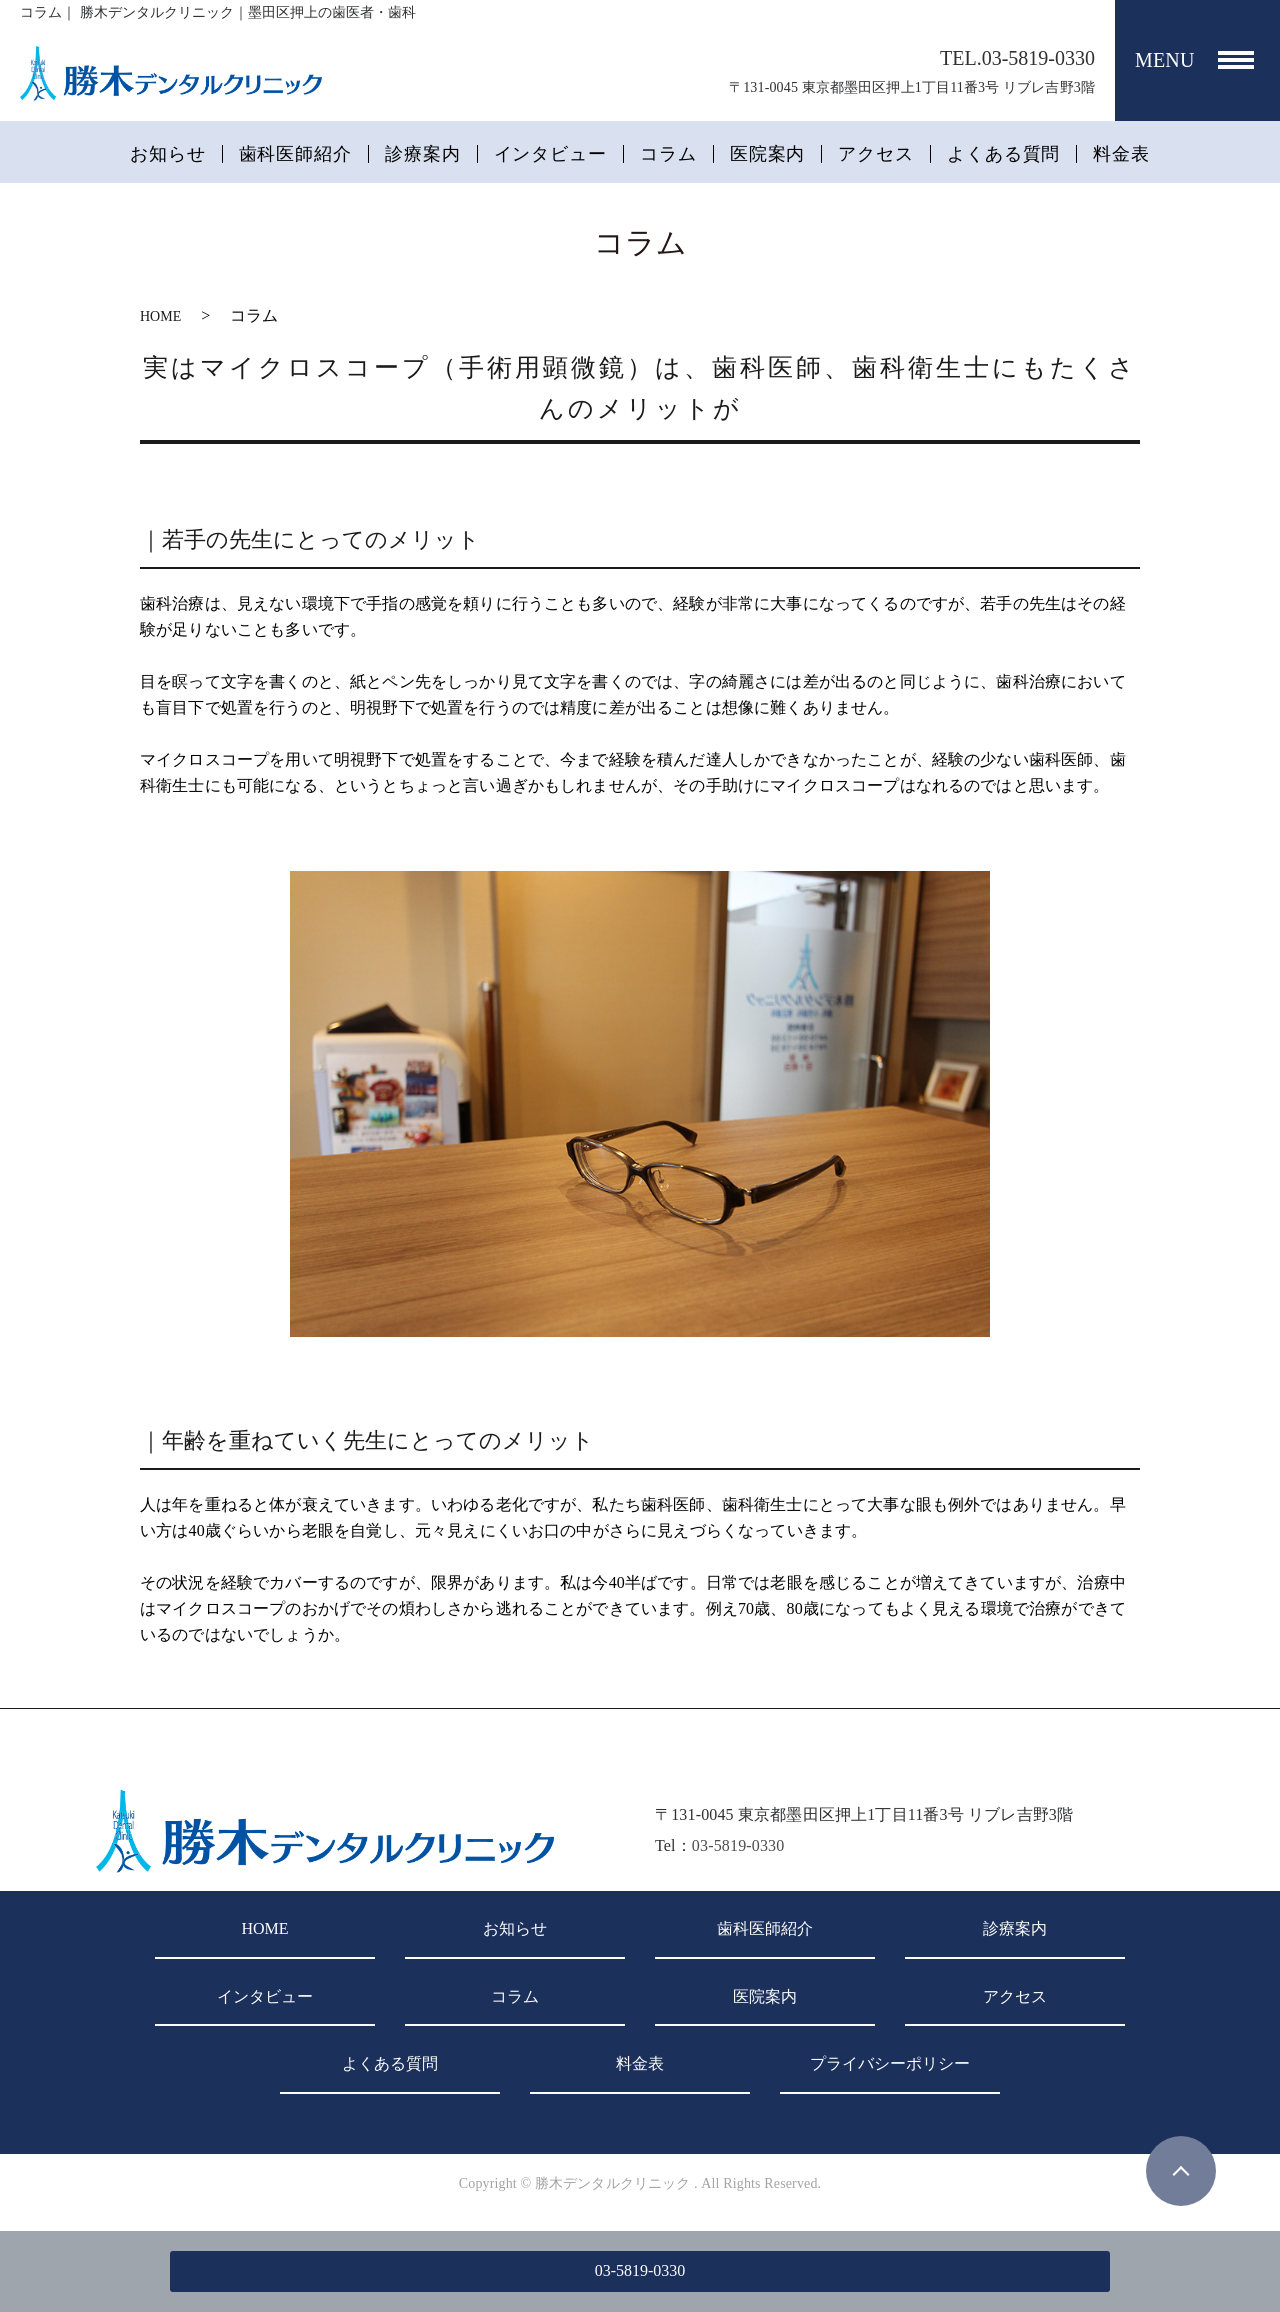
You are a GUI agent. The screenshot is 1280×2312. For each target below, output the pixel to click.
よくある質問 (1003, 154)
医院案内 (768, 154)
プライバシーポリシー (890, 2063)
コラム (668, 154)
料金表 (1121, 154)
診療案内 (423, 154)
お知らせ (168, 154)
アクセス (876, 154)
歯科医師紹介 (295, 154)
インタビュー (550, 154)
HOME (160, 316)
